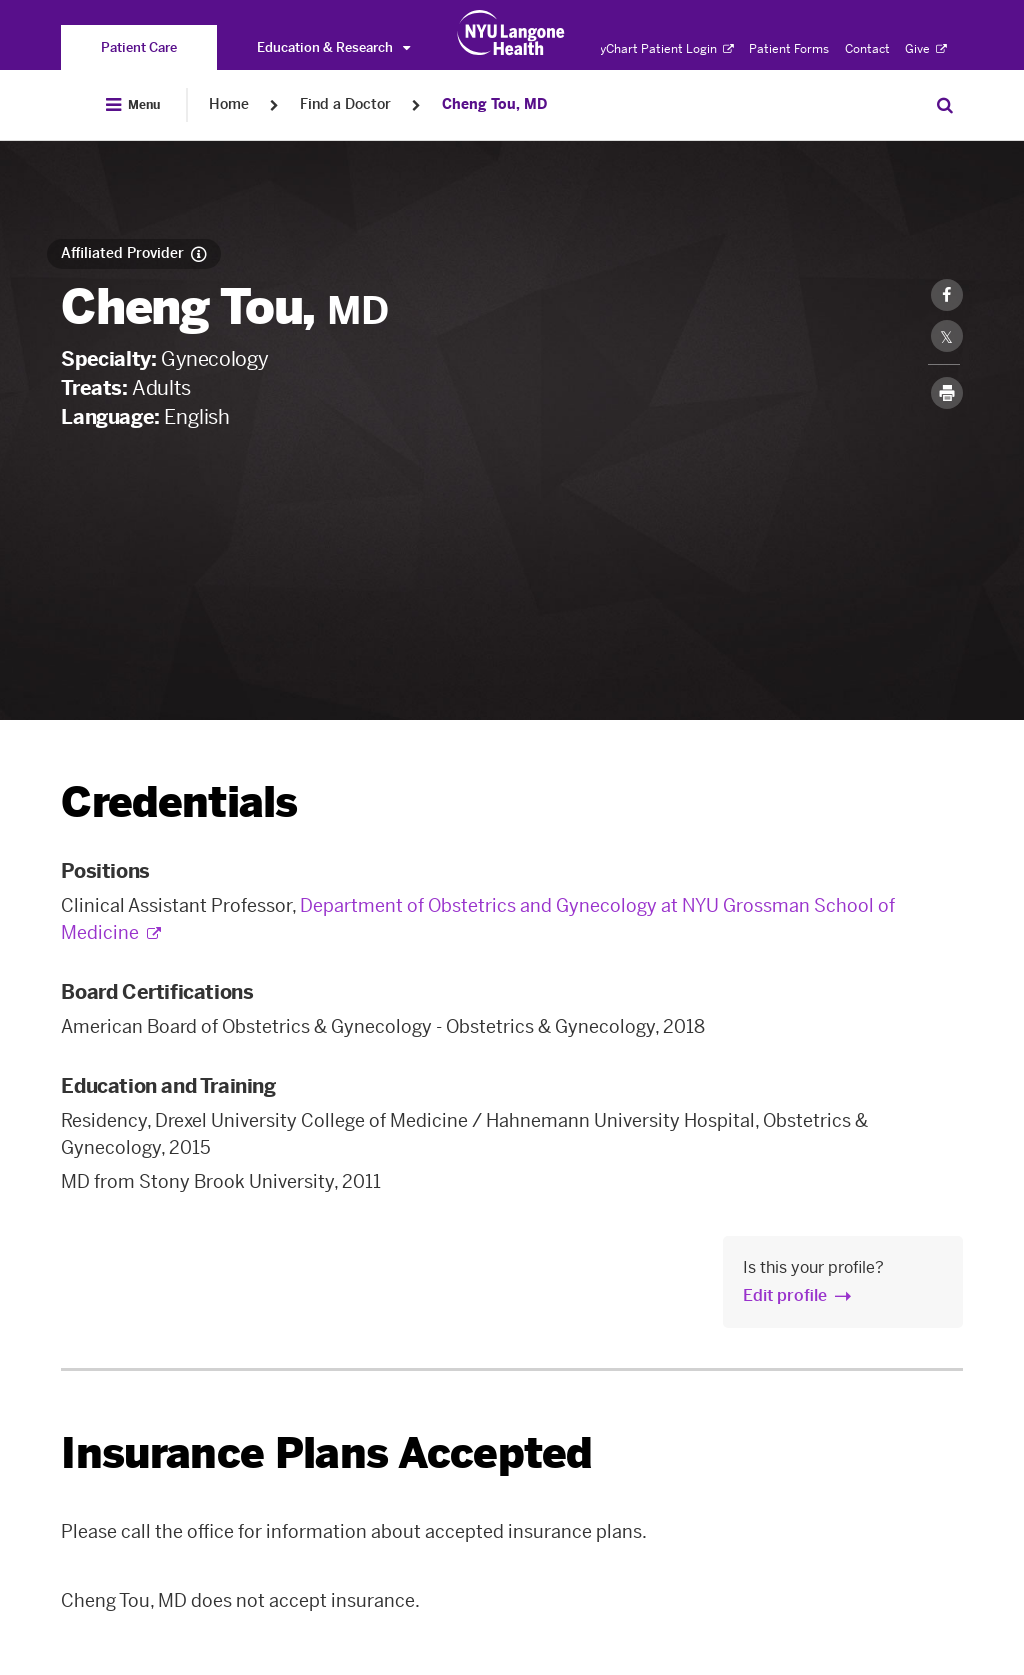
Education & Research (333, 47)
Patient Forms (789, 49)
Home (229, 104)
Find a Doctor (345, 104)
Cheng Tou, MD (494, 104)
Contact (867, 49)
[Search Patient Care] (945, 105)
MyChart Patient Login (661, 49)
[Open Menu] (133, 105)
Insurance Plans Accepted (326, 1453)
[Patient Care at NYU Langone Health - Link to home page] (511, 33)
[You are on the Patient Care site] (139, 47)
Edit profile (785, 1295)
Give (926, 49)
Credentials (179, 802)
